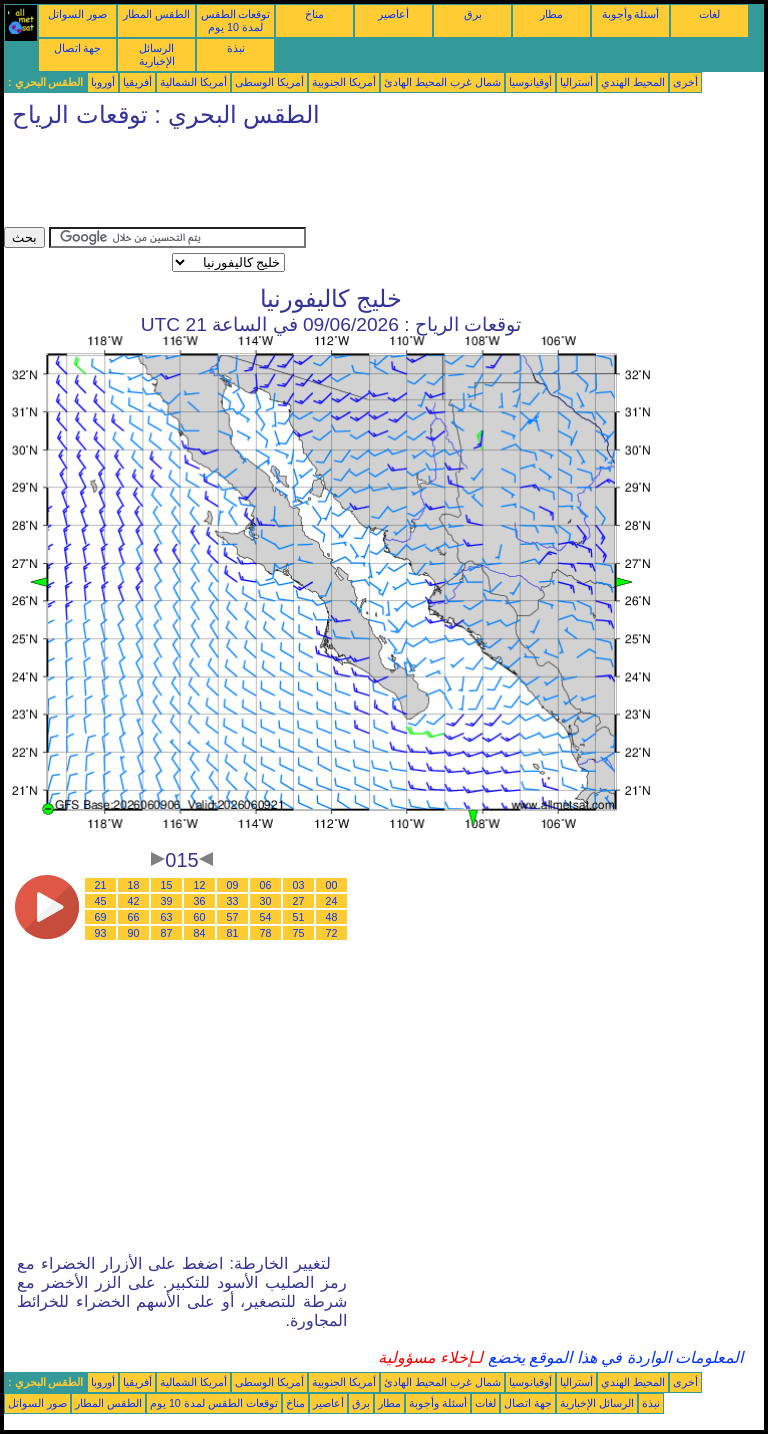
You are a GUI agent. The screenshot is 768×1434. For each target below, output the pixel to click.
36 (200, 901)
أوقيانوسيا (530, 82)
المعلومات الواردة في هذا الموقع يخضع (613, 1357)
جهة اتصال (78, 48)
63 (167, 917)
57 (233, 917)
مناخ (314, 14)
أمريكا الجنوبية (344, 82)
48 (332, 917)
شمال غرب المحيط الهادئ (442, 82)
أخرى (685, 82)
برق (473, 14)
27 (299, 901)
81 (233, 933)
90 (134, 933)
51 (299, 917)
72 (332, 933)
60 (200, 917)
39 (167, 901)
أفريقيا (137, 82)
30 (266, 901)
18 (134, 885)
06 (266, 885)
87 (167, 933)
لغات (709, 14)
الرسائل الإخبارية (157, 54)
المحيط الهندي (633, 82)
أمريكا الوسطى (269, 82)
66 (134, 917)
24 (332, 901)
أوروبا (103, 82)
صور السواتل (77, 14)
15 (167, 885)
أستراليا (576, 82)
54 (266, 917)
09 (233, 885)
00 (332, 885)
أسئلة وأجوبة (631, 14)
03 (299, 885)
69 (101, 917)
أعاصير (393, 14)
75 (299, 933)
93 (101, 933)
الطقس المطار (156, 14)
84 (200, 933)
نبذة (236, 48)
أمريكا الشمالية (193, 82)
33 (233, 901)
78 (266, 933)
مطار (551, 14)
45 (101, 901)
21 (101, 885)
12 (200, 885)
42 (134, 901)
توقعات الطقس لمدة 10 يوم (236, 20)
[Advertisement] (368, 182)
